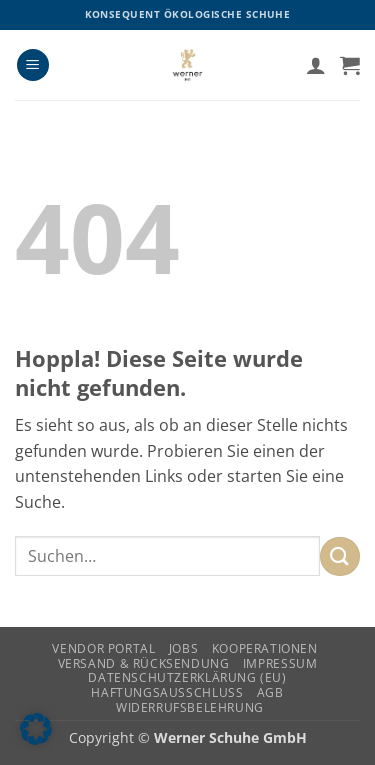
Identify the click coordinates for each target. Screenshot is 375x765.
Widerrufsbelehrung (190, 707)
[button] (33, 65)
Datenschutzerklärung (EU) (187, 677)
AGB (270, 692)
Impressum (280, 663)
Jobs (183, 648)
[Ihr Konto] (316, 65)
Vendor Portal (103, 648)
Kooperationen (265, 648)
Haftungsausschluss (167, 692)
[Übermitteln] (340, 556)
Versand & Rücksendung (144, 663)
